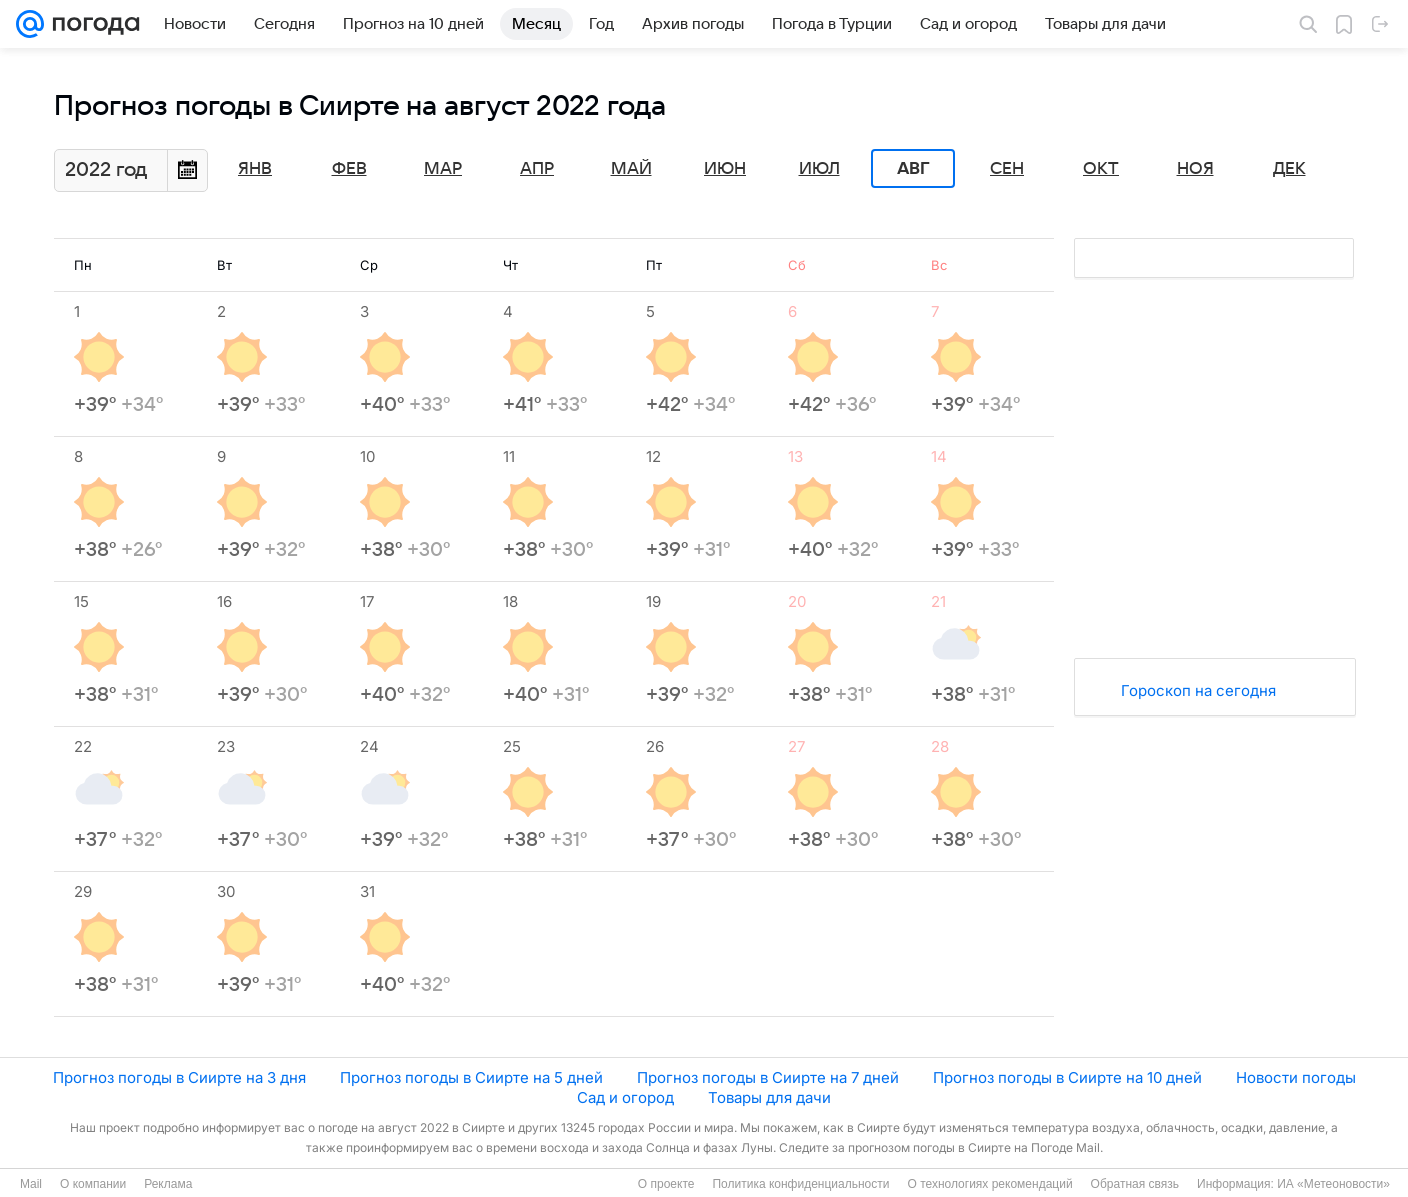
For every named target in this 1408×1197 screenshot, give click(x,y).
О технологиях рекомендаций (989, 1184)
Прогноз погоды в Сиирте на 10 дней (1067, 1077)
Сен (1007, 169)
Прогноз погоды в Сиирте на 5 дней (471, 1077)
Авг (913, 169)
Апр (537, 169)
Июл (819, 169)
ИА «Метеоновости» (1333, 1184)
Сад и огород (625, 1097)
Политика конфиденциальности (800, 1184)
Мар (443, 169)
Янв (255, 169)
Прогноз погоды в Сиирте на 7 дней (768, 1077)
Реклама (168, 1184)
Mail (31, 1184)
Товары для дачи (769, 1097)
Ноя (1195, 169)
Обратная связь (1135, 1184)
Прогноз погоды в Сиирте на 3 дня (179, 1077)
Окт (1101, 169)
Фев (349, 169)
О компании (93, 1184)
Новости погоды (1296, 1077)
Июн (725, 169)
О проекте (666, 1184)
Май (631, 169)
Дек (1289, 169)
